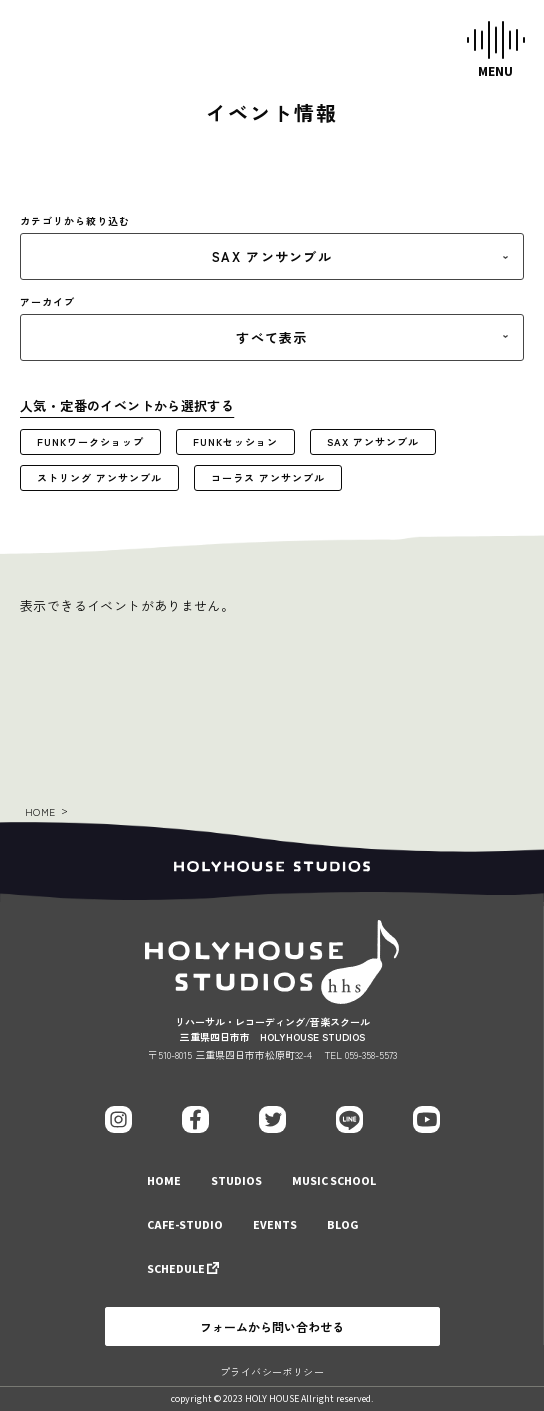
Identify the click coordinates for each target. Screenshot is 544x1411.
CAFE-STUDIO (185, 1225)
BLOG (343, 1225)
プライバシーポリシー (272, 1371)
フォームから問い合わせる (272, 1326)
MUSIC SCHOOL (334, 1181)
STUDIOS (236, 1181)
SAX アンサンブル (373, 441)
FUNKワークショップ (90, 441)
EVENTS (275, 1225)
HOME (40, 811)
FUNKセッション (235, 441)
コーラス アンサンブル (268, 477)
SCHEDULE (176, 1269)
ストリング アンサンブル (99, 477)
